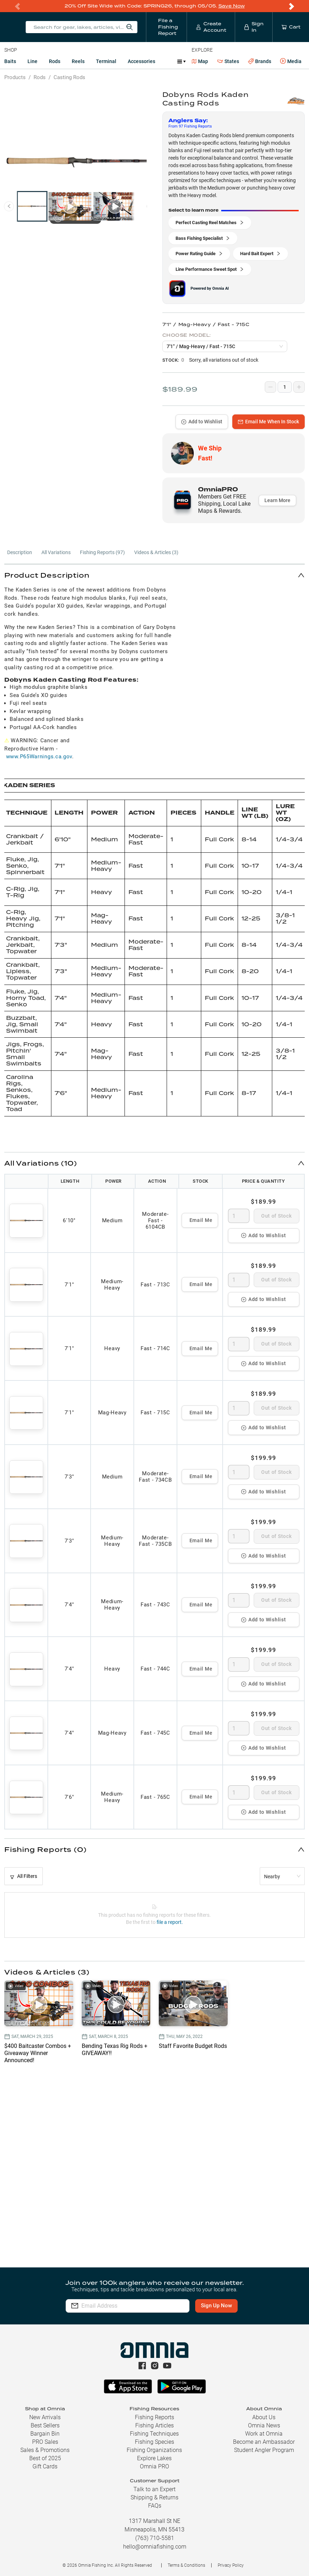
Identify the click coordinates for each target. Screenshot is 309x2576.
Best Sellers (45, 2425)
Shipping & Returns (154, 2497)
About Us (263, 2417)
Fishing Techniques (154, 2433)
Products (15, 77)
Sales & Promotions (45, 2450)
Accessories (141, 61)
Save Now (231, 6)
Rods (54, 61)
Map (200, 61)
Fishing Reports (154, 2417)
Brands (259, 61)
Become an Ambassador (264, 2441)
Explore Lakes (154, 2458)
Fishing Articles (154, 2425)
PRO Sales (45, 2441)
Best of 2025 (45, 2458)
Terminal (106, 61)
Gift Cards (44, 2466)
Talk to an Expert (154, 2489)
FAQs (154, 2505)
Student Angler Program (264, 2450)
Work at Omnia (264, 2433)
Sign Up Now (216, 2305)
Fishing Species (154, 2441)
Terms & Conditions (186, 2565)
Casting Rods (69, 77)
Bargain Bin (45, 2433)
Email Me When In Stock (268, 421)
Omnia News (264, 2425)
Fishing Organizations (154, 2450)
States (228, 61)
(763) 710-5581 (154, 2538)
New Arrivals (45, 2417)
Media (291, 61)
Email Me (201, 1220)
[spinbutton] (238, 1216)
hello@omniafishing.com (154, 2546)
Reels (78, 61)
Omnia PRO (154, 2466)
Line (32, 61)
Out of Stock (276, 1216)
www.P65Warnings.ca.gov (39, 756)
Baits (10, 61)
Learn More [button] (277, 500)
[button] (154, 575)
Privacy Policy (231, 2565)
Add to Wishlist (201, 421)
